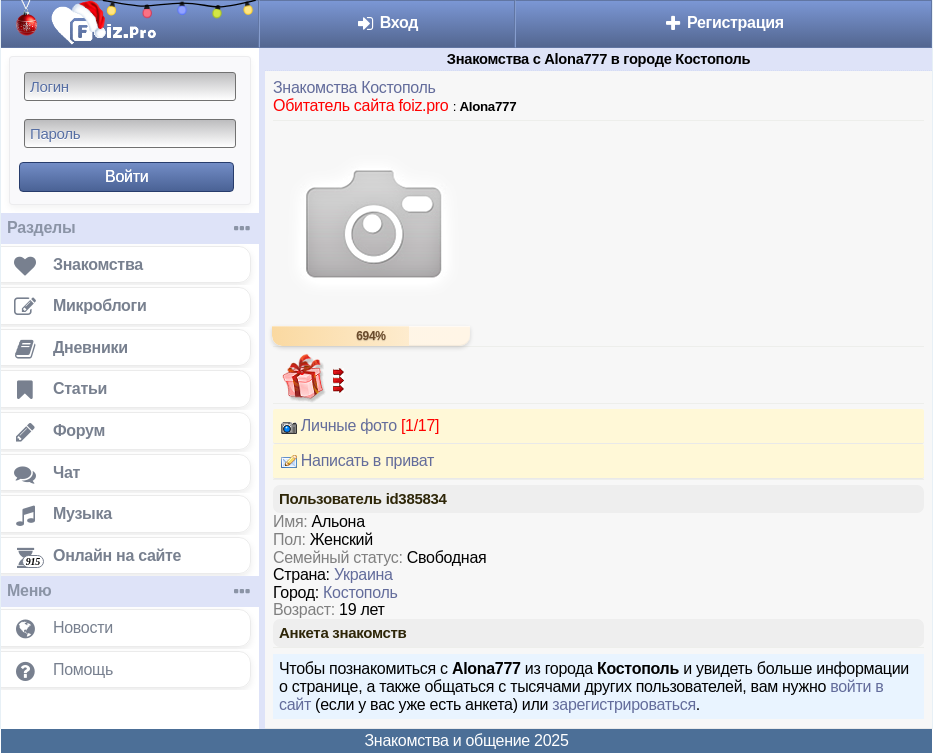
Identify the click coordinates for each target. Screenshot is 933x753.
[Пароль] (130, 133)
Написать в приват (353, 461)
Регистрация (723, 22)
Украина (363, 574)
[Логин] (130, 86)
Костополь (360, 592)
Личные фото (356, 426)
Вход (387, 22)
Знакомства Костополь (354, 87)
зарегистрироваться (624, 704)
